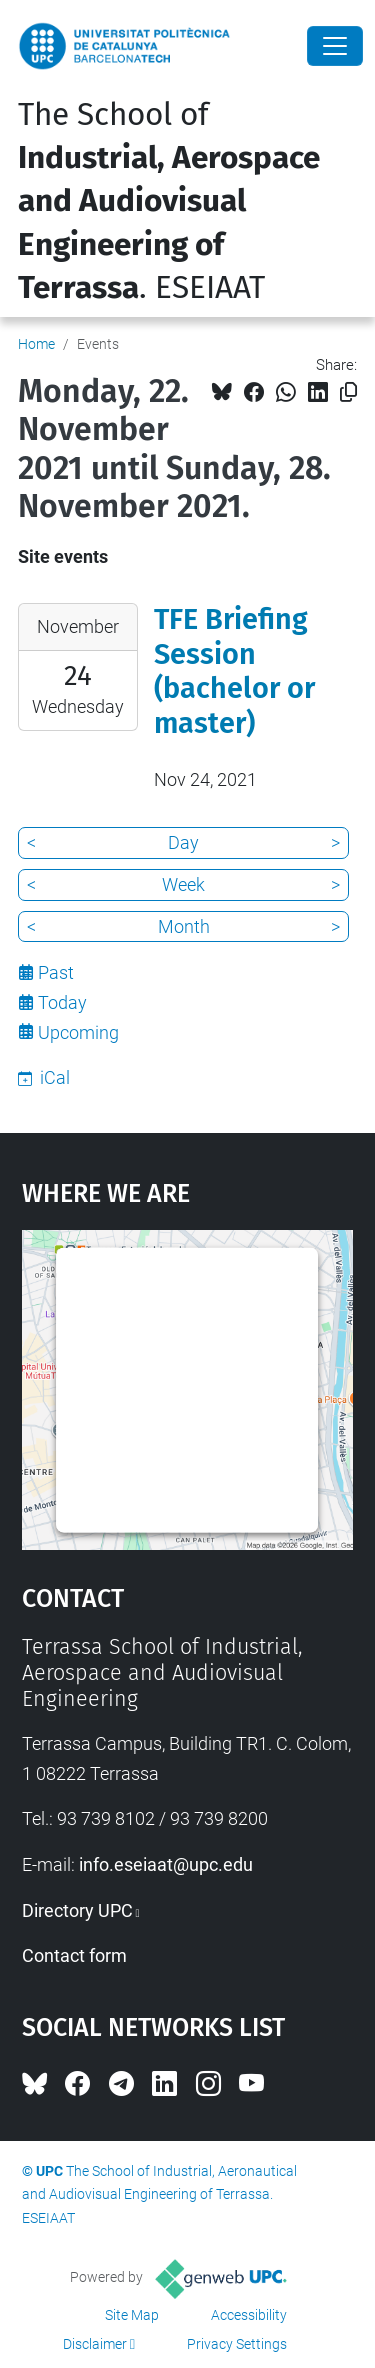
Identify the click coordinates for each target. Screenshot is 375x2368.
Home (36, 344)
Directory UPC (77, 1910)
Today (62, 1002)
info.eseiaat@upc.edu (166, 1864)
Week (183, 884)
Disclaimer (95, 2344)
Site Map (132, 2315)
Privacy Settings (237, 2344)
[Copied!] (348, 392)
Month (184, 926)
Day (183, 842)
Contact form (74, 1955)
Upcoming (78, 1032)
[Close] (335, 46)
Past (56, 972)
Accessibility (249, 2315)
